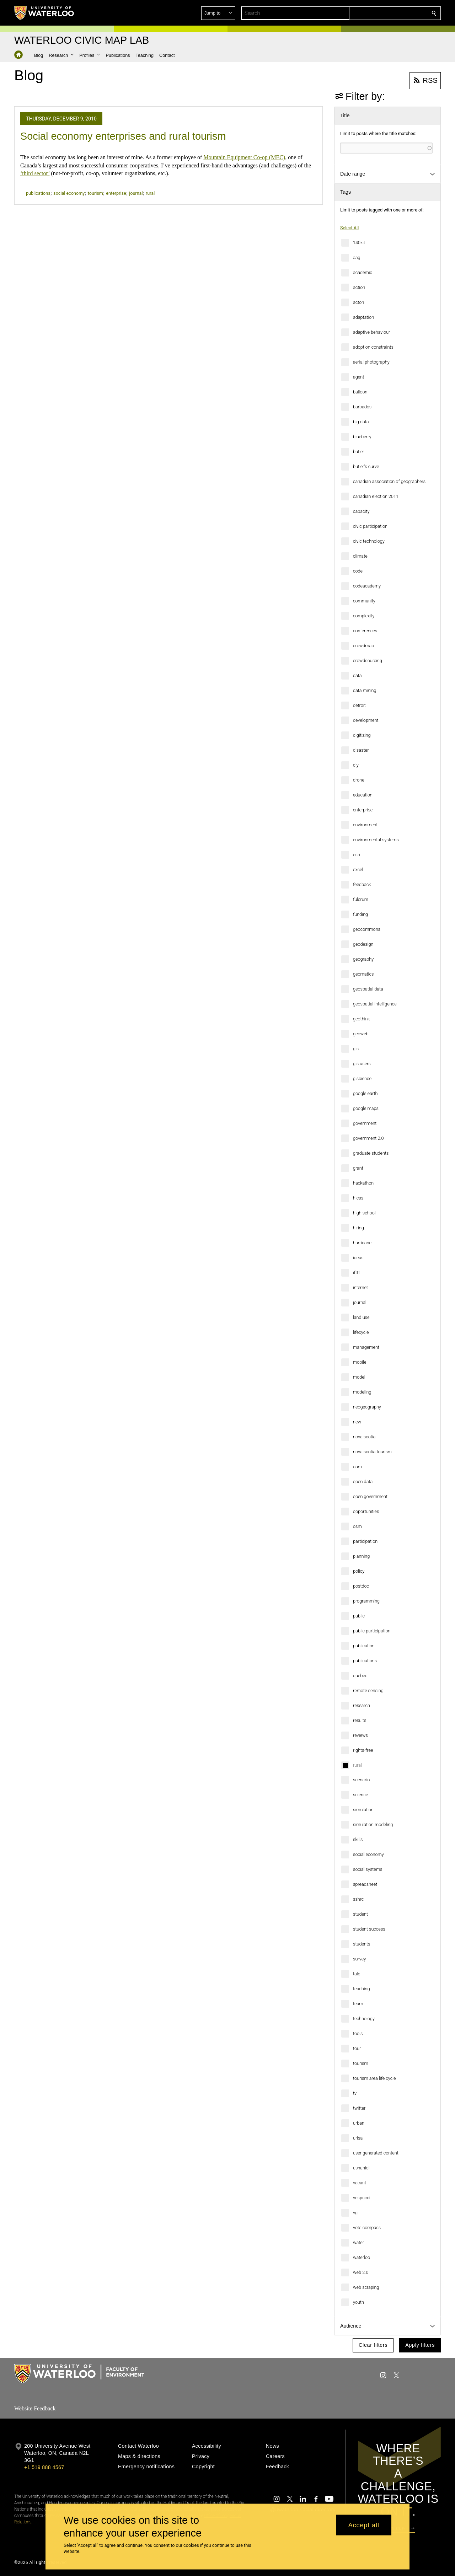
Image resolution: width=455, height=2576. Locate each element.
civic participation (370, 526)
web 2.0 (360, 2272)
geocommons (366, 929)
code (358, 571)
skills (358, 1839)
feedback (362, 884)
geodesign (363, 944)
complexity (363, 615)
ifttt (356, 1272)
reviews (360, 1735)
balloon (360, 392)
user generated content (375, 2153)
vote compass (367, 2227)
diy (356, 765)
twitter (359, 2108)
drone (358, 780)
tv (355, 2093)
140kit (359, 242)
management (366, 1347)
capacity (361, 511)
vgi (356, 2212)
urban (358, 2123)
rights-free (363, 1750)
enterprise (363, 809)
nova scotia (364, 1436)
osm (357, 1526)
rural (357, 1765)
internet (360, 1287)
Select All (349, 227)
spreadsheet (365, 1884)
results (359, 1720)
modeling (362, 1392)
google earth (365, 1093)
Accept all (363, 2524)
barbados (362, 406)
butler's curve (366, 466)
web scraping (366, 2287)
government (364, 1123)
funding (360, 914)
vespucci (361, 2197)
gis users (362, 1063)
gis (356, 1048)
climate (360, 556)
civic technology (369, 541)
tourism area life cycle (374, 2078)
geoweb (361, 1033)
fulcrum (360, 899)
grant (358, 1168)
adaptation (363, 317)
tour (357, 2048)
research (361, 1705)
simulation (363, 1809)
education (363, 795)
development (366, 720)
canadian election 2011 (375, 496)
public (359, 1616)
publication (364, 1645)
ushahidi (361, 2167)
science (360, 1794)
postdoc (361, 1586)
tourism (360, 2063)
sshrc (358, 1899)
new (357, 1421)
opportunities (366, 1511)
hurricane (362, 1242)
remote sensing (368, 1690)
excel (358, 869)
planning (361, 1556)
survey (359, 1958)
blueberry (362, 436)
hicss (358, 1198)
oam (357, 1466)
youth (358, 2302)
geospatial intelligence (375, 1004)
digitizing (362, 735)
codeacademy (367, 586)
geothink (361, 1018)
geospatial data (368, 989)
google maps (366, 1108)
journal (359, 1302)
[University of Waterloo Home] (44, 13)
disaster (361, 750)
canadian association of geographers (389, 481)
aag (356, 257)
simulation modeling (373, 1824)
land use (361, 1317)
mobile (359, 1362)
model (359, 1377)
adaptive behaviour (371, 332)
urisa (358, 2138)
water (358, 2242)
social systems (367, 1869)
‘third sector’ (34, 173)
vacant (359, 2182)
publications (365, 1660)
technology (364, 2018)
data (357, 675)
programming (366, 1601)
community (364, 600)
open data (363, 1481)
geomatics (363, 974)
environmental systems (376, 839)
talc (356, 1973)
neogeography (367, 1407)
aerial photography (371, 362)
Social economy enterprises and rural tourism (123, 136)
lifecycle (361, 1332)
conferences (365, 630)
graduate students (371, 1153)
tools (358, 2033)
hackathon (363, 1183)
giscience (362, 1078)
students (361, 1944)
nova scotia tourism (372, 1451)
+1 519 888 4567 (44, 2467)
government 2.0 (368, 1138)
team (358, 2003)
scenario (361, 1779)
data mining (364, 690)
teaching (361, 1988)
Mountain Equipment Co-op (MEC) (244, 157)
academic (362, 272)
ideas (358, 1257)
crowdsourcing (367, 660)
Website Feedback (34, 2408)
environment (365, 824)
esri (356, 854)
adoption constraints (373, 347)
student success (369, 1929)
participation (365, 1541)
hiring (358, 1227)
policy (358, 1571)
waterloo (361, 2257)
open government (370, 1496)
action (359, 287)
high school (364, 1212)
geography (363, 959)
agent (358, 377)
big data (361, 421)
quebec (360, 1675)
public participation (371, 1630)
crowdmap (363, 645)
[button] (382, 13)
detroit (359, 705)
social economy (368, 1854)
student (360, 1914)
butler (358, 451)
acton (358, 302)
